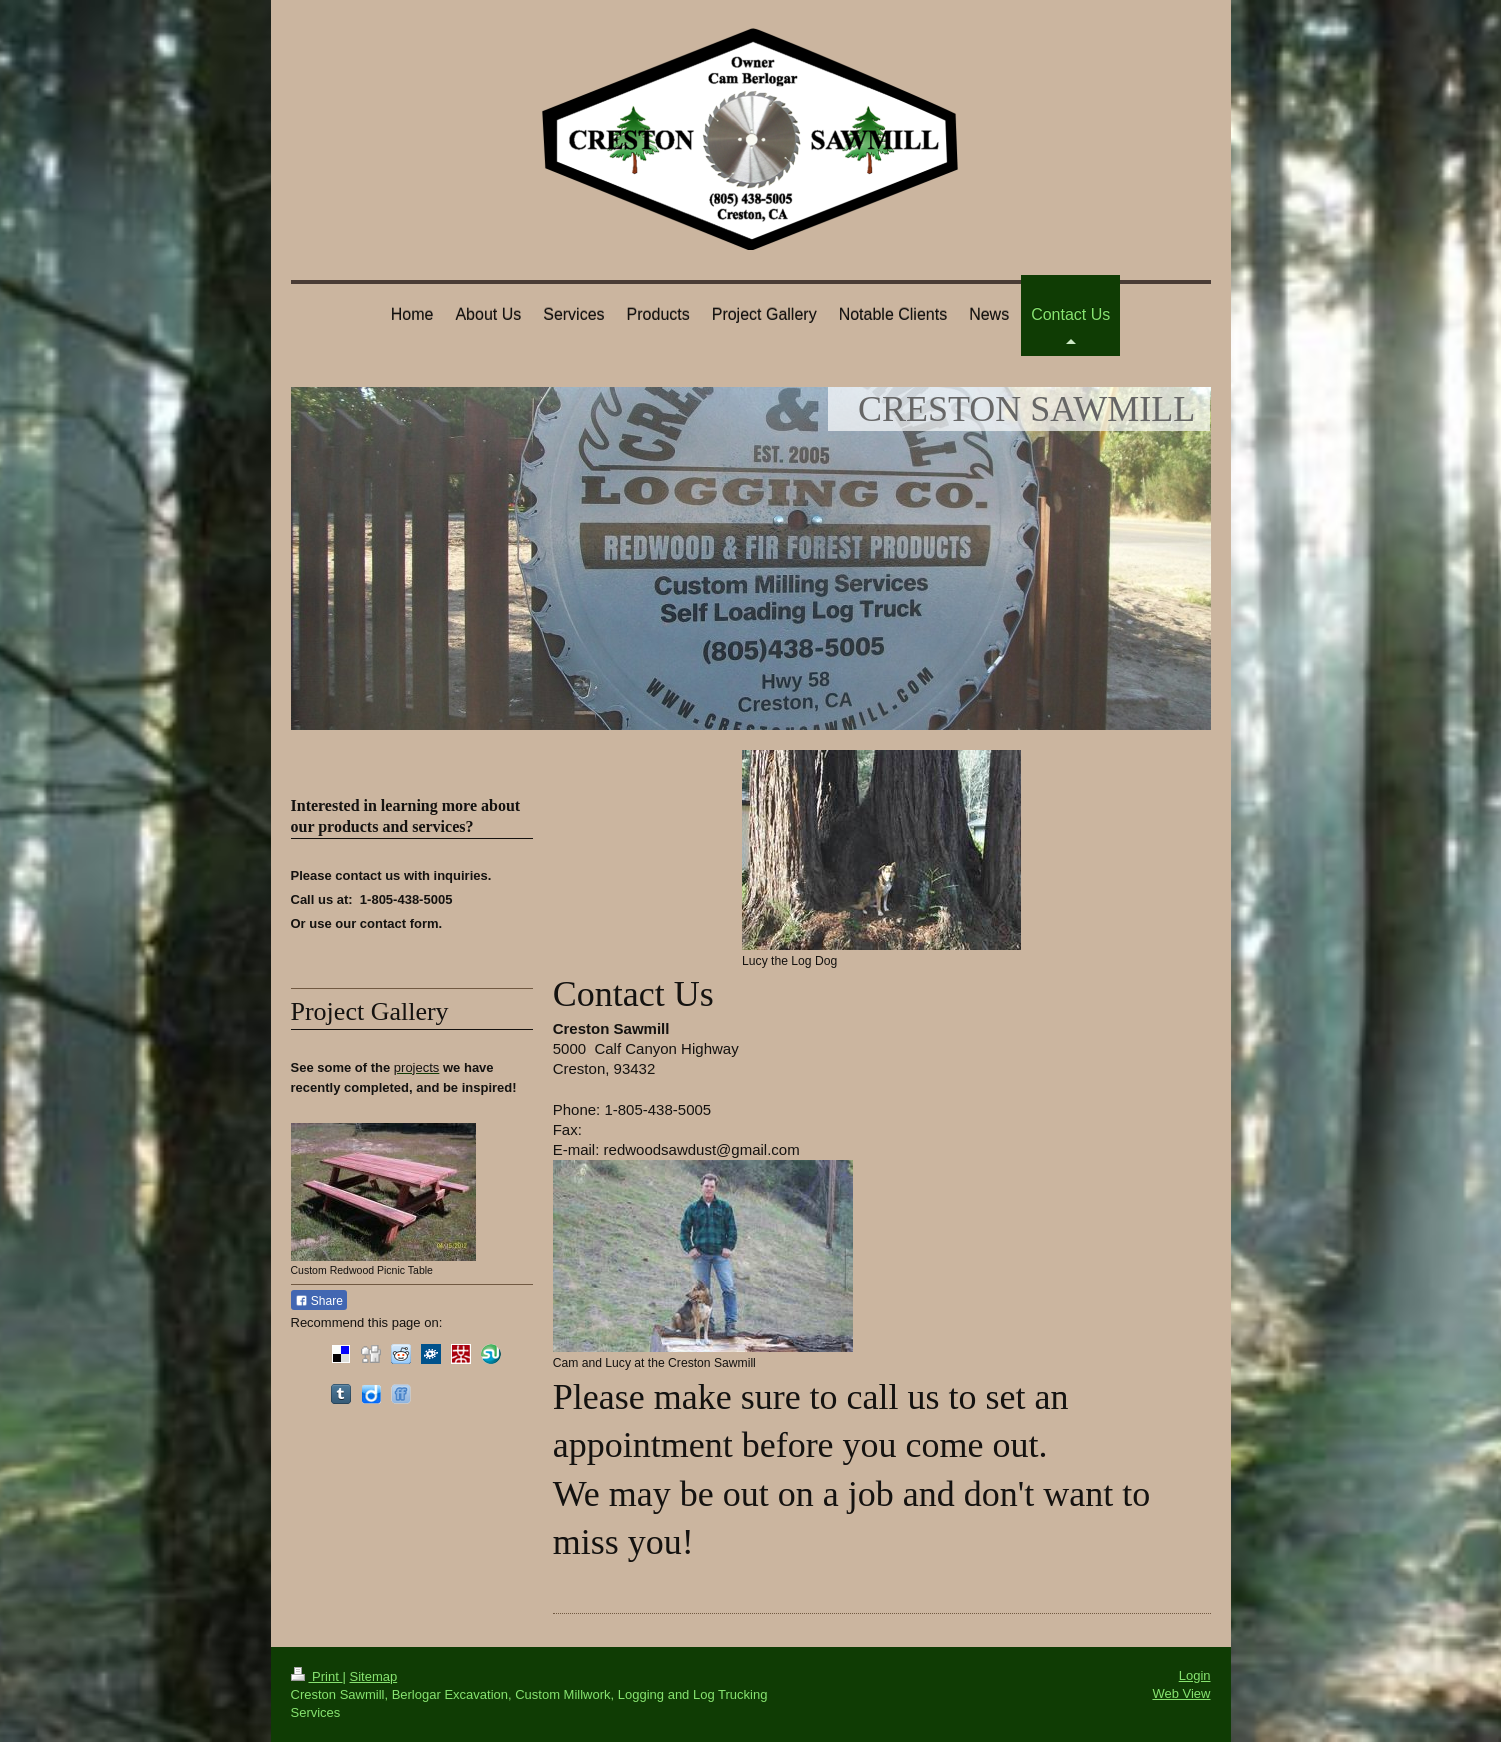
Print (317, 1676)
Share (319, 1301)
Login (1195, 1675)
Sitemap (373, 1676)
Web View (1181, 1693)
